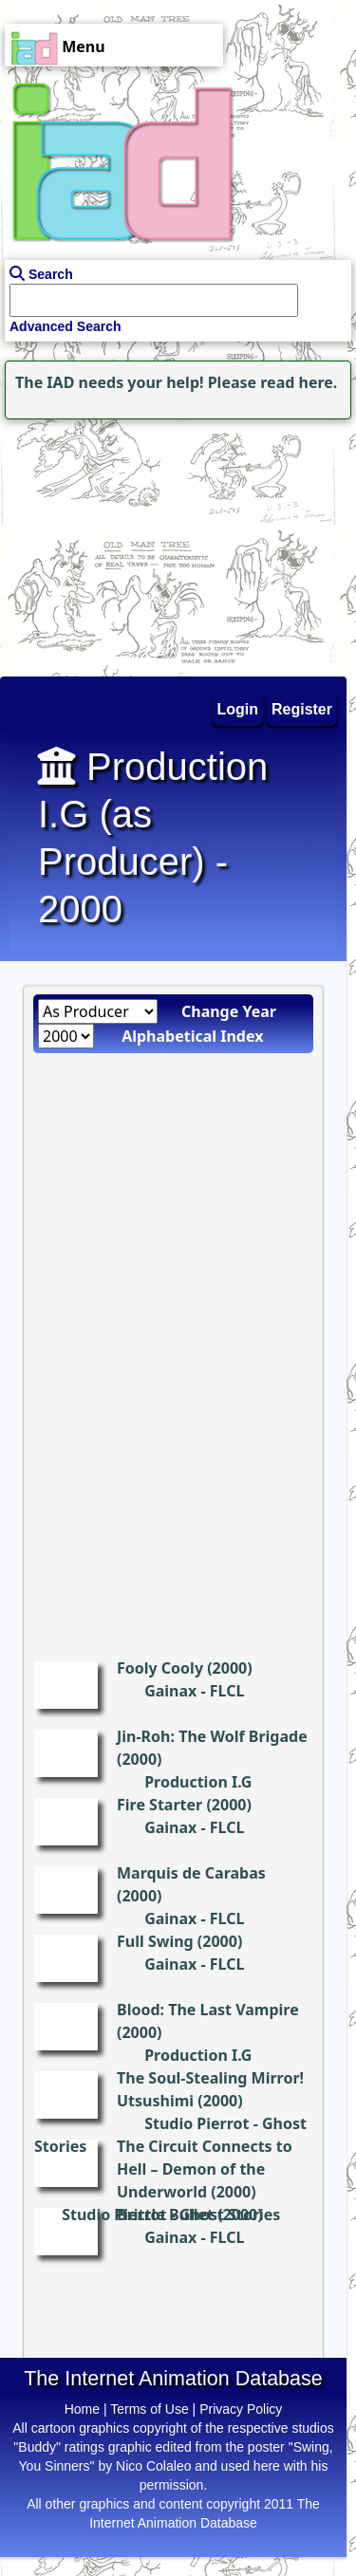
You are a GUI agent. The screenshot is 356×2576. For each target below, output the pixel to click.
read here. (298, 382)
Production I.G (198, 1781)
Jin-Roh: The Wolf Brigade (212, 1736)
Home (82, 2409)
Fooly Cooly (160, 1668)
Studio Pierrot (196, 2123)
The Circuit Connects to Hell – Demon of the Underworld (204, 2169)
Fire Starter (159, 1804)
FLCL (227, 1690)
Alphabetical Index (192, 1036)
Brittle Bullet (165, 2214)
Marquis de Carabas (191, 1873)
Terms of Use (149, 2409)
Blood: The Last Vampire (208, 2009)
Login (238, 709)
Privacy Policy (240, 2409)
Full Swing (155, 1941)
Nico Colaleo (153, 2466)
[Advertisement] (118, 542)
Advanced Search (65, 326)
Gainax (170, 1690)
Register (302, 709)
